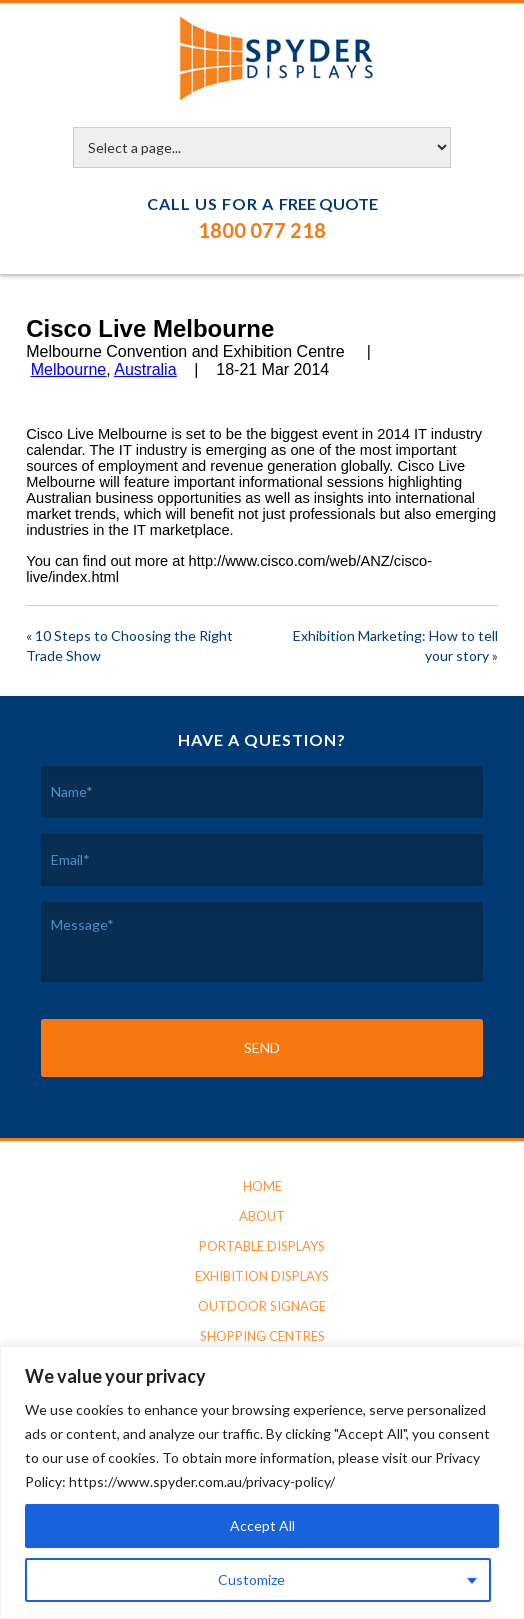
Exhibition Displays (262, 1276)
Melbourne (69, 369)
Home (262, 1186)
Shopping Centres (262, 1336)
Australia (145, 369)
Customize (251, 1579)
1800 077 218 (262, 230)
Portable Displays (262, 1246)
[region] (262, 1482)
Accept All (262, 1525)
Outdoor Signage (262, 1306)
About (262, 1216)
